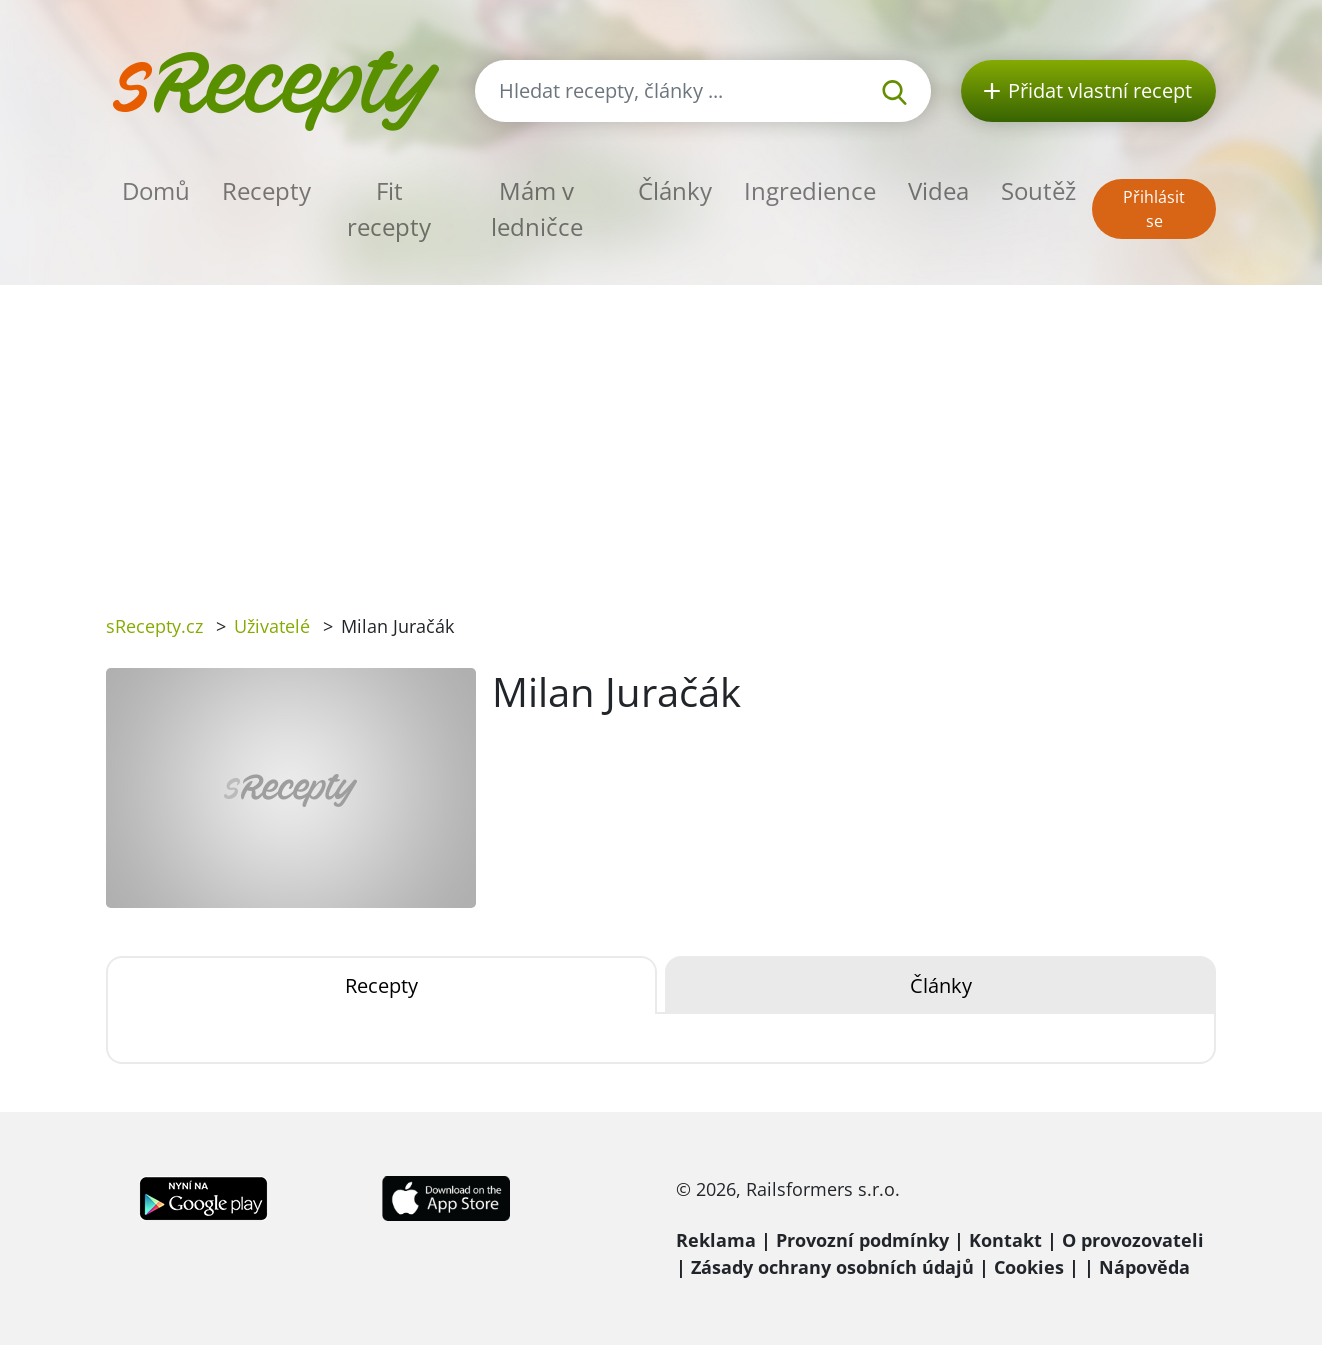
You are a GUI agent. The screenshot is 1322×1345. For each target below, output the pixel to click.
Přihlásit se (1154, 209)
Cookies (1029, 1267)
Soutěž (1038, 190)
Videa (938, 190)
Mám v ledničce (537, 208)
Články (675, 190)
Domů (156, 190)
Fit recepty (389, 208)
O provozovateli (1133, 1240)
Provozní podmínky (862, 1240)
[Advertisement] (661, 435)
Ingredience (810, 190)
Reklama (716, 1240)
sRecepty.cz (154, 626)
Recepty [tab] (381, 985)
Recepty (266, 190)
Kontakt (1005, 1240)
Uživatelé (272, 626)
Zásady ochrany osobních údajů (832, 1267)
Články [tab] (941, 985)
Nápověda (1144, 1267)
